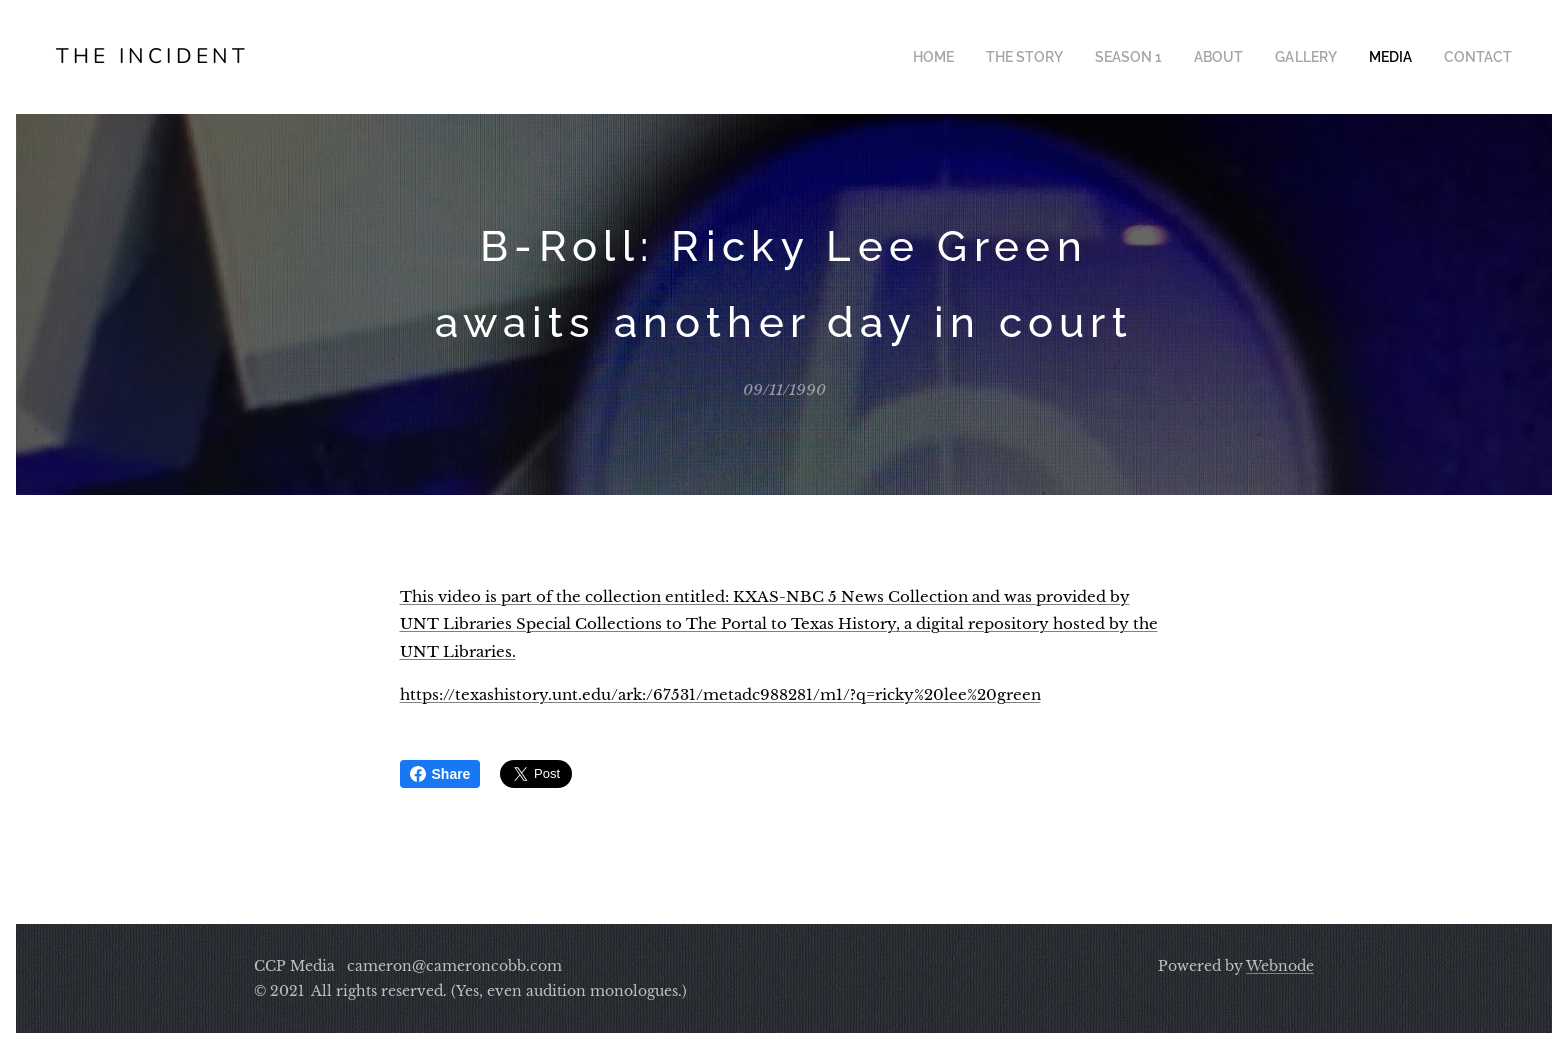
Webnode (1280, 966)
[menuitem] (969, 57)
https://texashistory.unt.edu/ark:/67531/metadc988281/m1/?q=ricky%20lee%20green (720, 694)
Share (440, 774)
